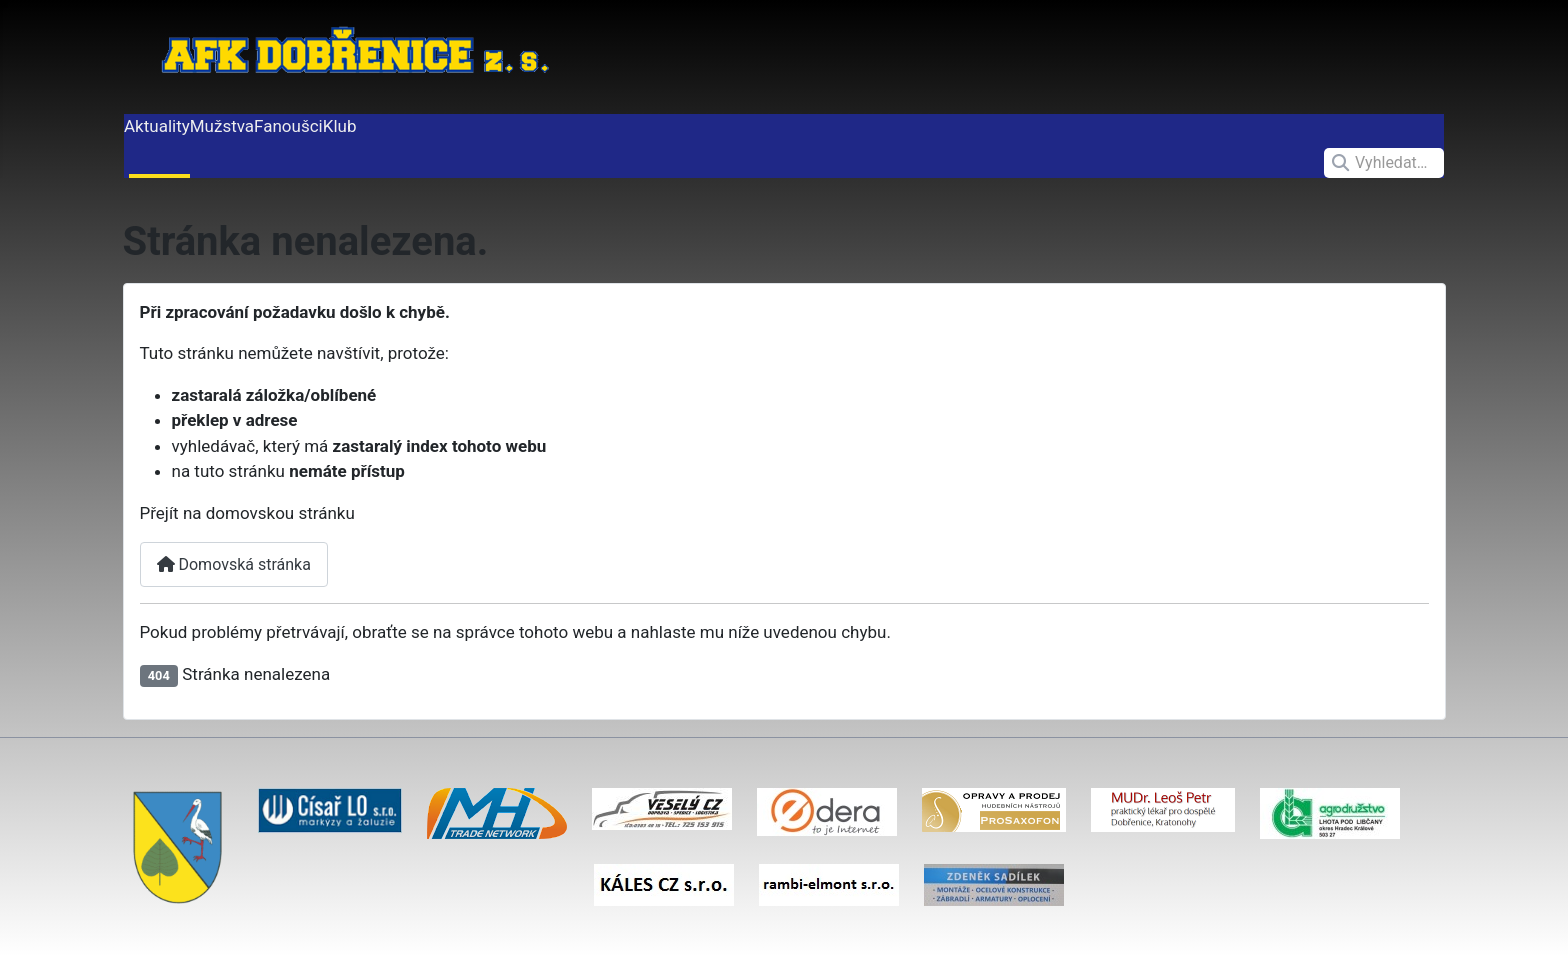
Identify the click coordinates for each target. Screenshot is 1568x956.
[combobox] (1384, 163)
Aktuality (157, 126)
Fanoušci (288, 126)
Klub (340, 126)
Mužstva (222, 126)
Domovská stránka (234, 564)
